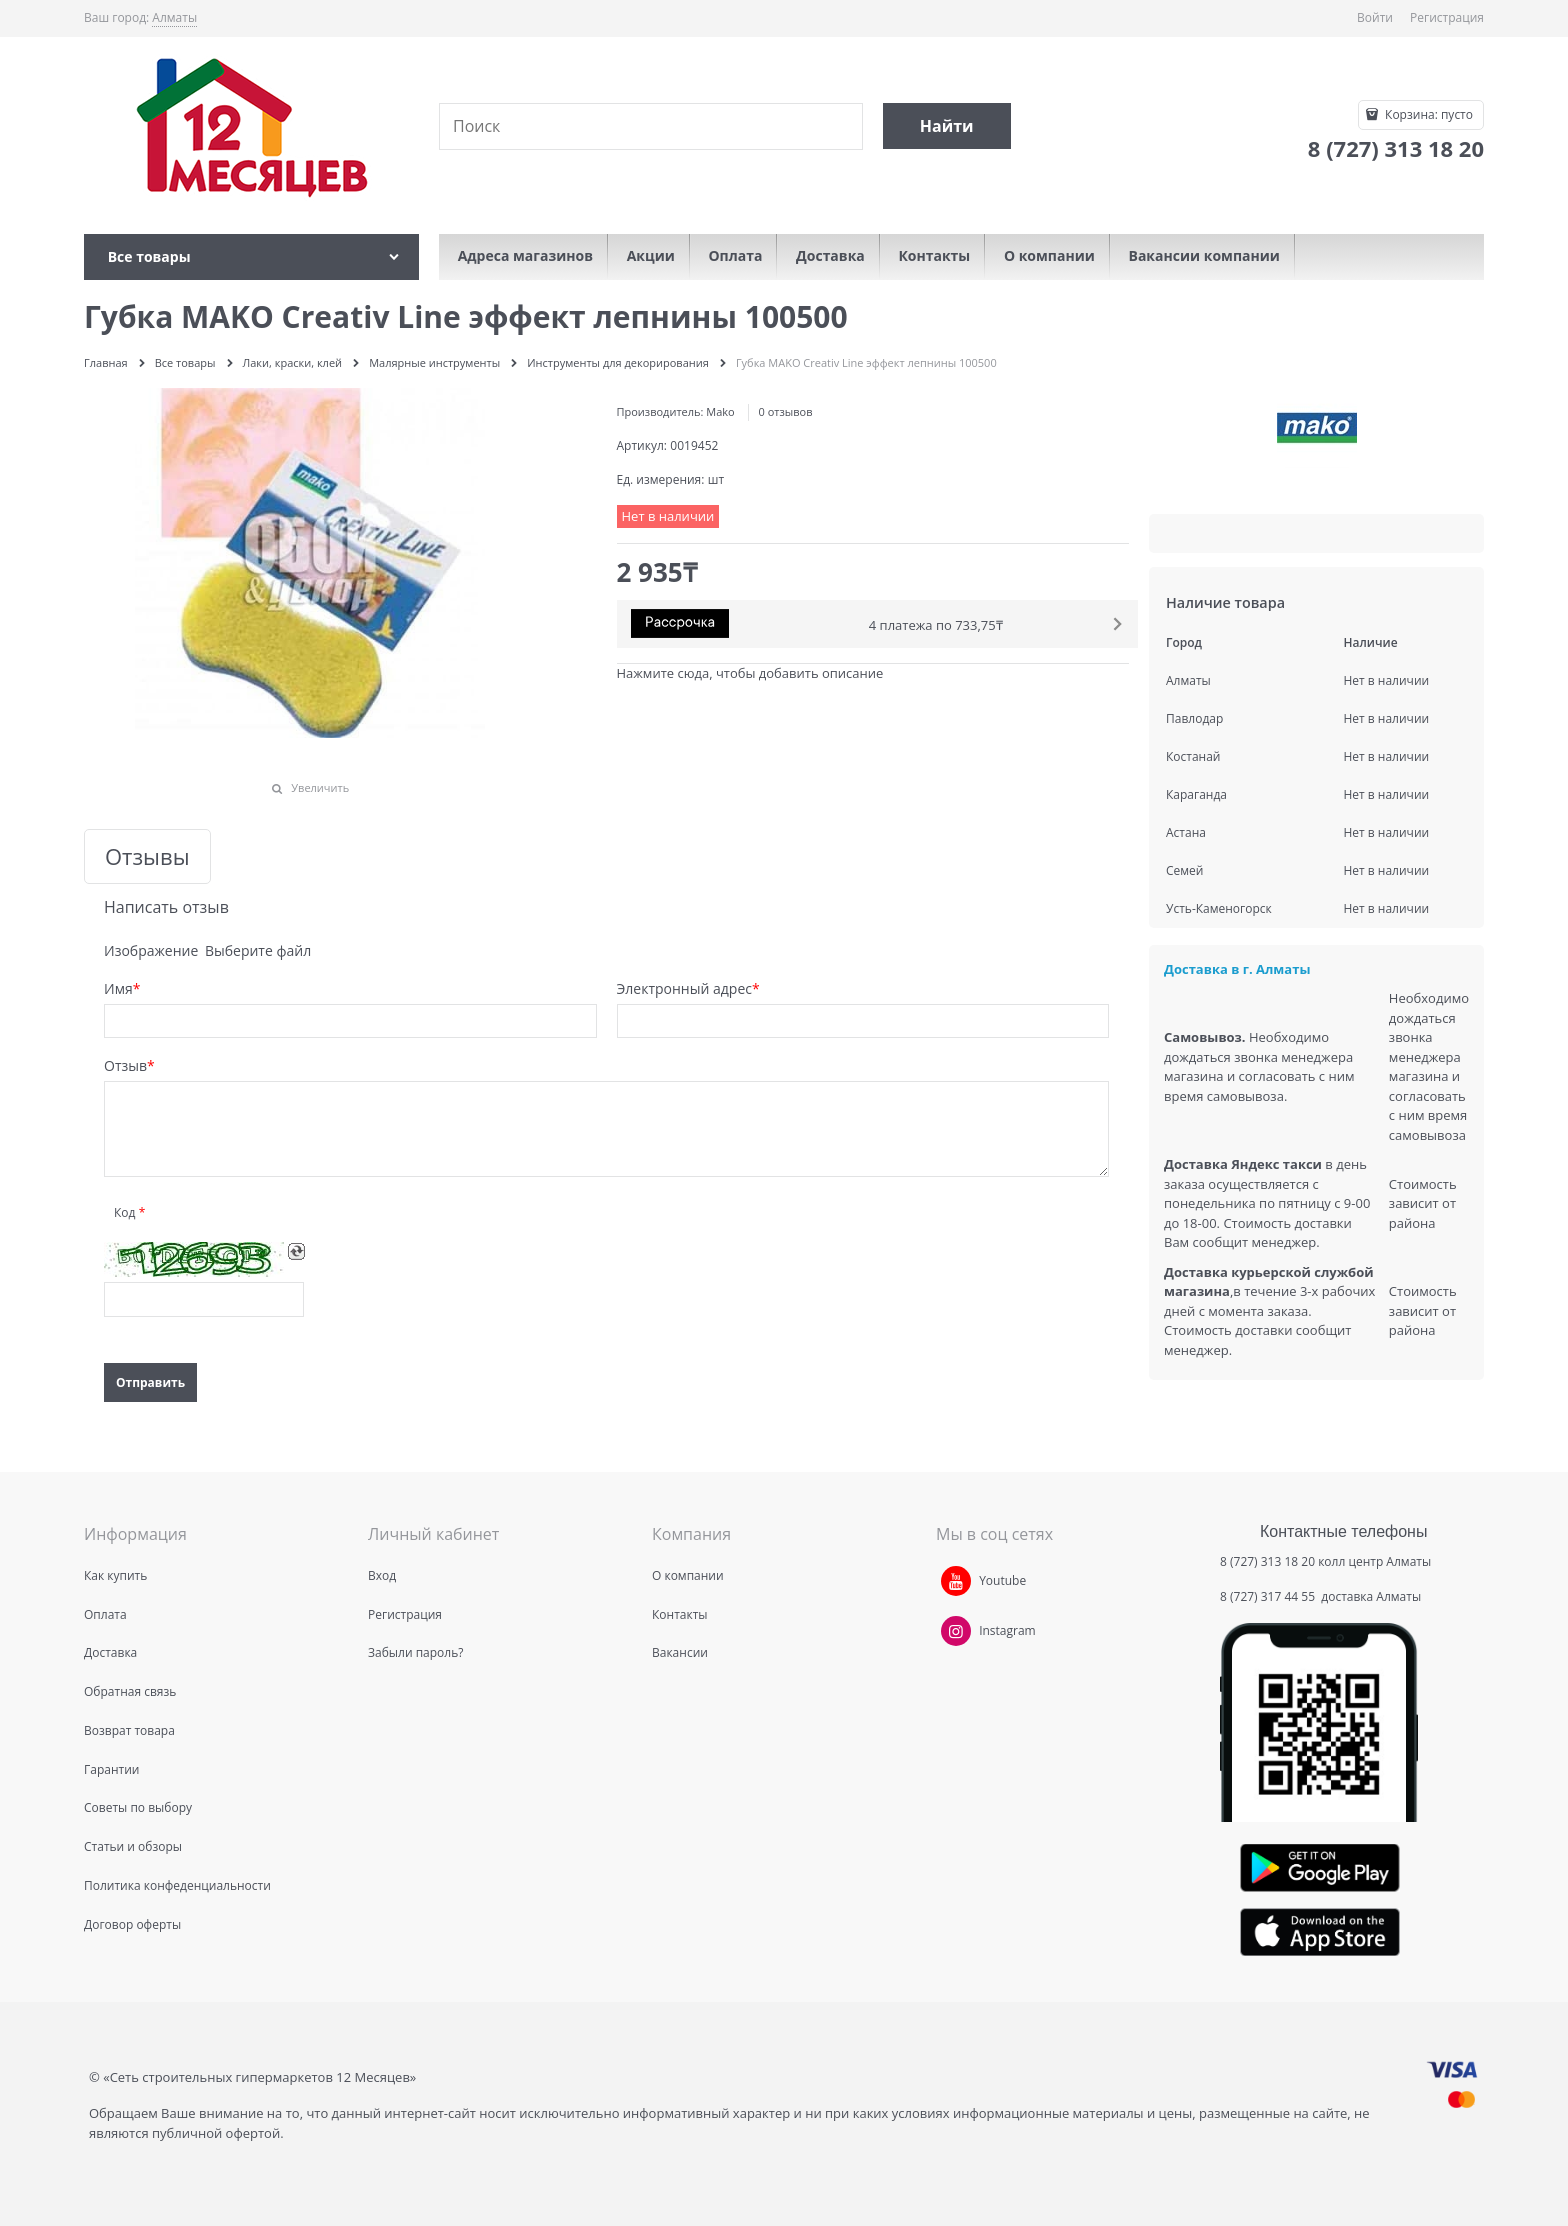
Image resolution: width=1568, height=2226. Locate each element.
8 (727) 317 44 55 (1269, 1596)
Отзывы (147, 856)
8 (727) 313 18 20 (1267, 1561)
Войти (1375, 17)
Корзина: (1427, 114)
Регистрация (1447, 17)
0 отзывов (786, 411)
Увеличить (320, 787)
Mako (720, 411)
